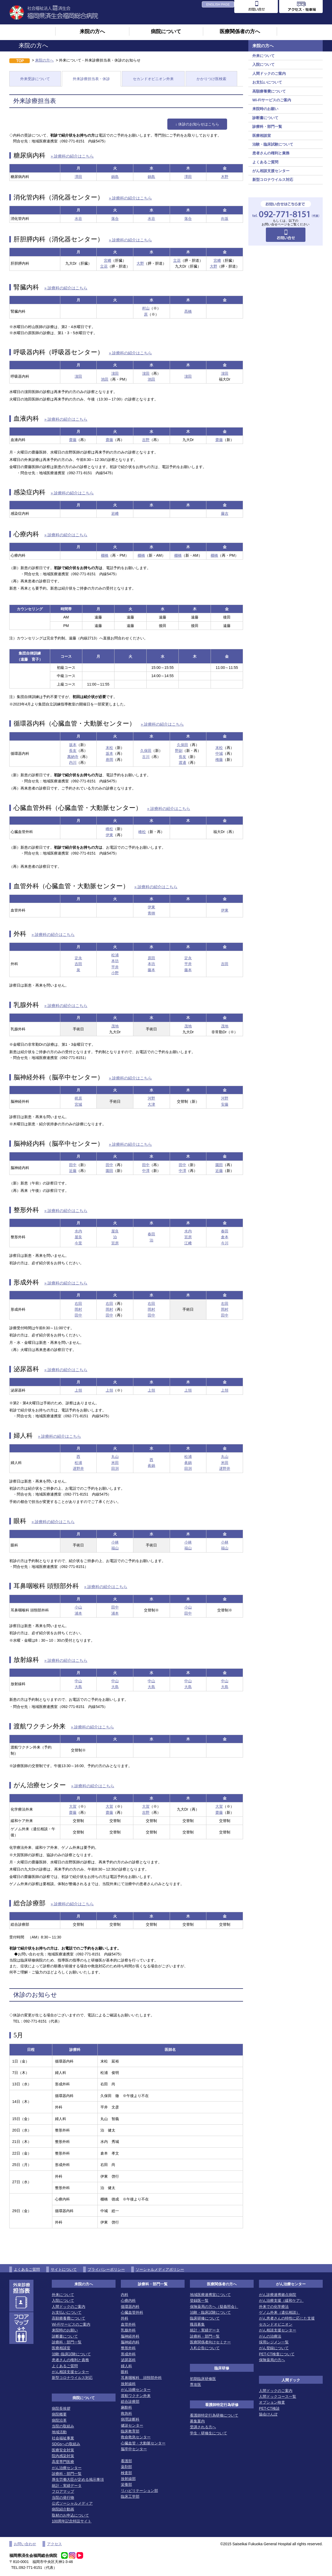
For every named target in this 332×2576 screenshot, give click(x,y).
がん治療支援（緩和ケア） (281, 2300)
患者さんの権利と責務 (271, 153)
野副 (178, 750)
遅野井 (78, 1468)
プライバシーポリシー (106, 2269)
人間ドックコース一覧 (277, 2396)
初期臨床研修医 (203, 2379)
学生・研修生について (208, 2433)
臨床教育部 (130, 2431)
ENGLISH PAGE (218, 4)
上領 (78, 1390)
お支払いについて (267, 82)
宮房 (115, 1243)
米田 (115, 1463)
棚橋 (104, 555)
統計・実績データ (67, 2485)
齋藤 (72, 440)
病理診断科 (130, 2419)
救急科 (126, 2413)
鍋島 (115, 177)
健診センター (132, 2425)
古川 (146, 757)
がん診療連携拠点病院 (277, 2294)
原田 (151, 958)
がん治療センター (67, 2468)
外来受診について (35, 79)
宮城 (78, 1104)
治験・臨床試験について (272, 144)
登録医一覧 (199, 2300)
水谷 (78, 218)
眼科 (124, 2372)
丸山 (115, 1456)
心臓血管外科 (132, 2312)
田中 (72, 1165)
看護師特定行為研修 (222, 2405)
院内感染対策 (63, 2456)
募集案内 (197, 2421)
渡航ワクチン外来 (136, 2396)
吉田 (78, 964)
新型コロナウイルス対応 (272, 179)
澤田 (78, 177)
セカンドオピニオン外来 (153, 79)
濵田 (78, 376)
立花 (104, 266)
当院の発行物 (63, 2497)
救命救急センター (136, 2437)
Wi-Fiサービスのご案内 (271, 100)
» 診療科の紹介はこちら (72, 156)
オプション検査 (272, 2402)
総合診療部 (130, 2401)
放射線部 (128, 2479)
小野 (115, 973)
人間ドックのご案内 (269, 73)
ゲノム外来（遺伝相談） (279, 2312)
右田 (78, 1303)
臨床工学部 (130, 2496)
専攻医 (195, 2384)
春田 (151, 1234)
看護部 (126, 2461)
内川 (72, 762)
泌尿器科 (128, 2360)
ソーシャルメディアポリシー (160, 2269)
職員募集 (197, 2324)
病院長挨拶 (61, 2408)
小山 (78, 1607)
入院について (263, 64)
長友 (72, 750)
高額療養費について (269, 91)
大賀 (72, 1806)
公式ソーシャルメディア (72, 2503)
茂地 (115, 1026)
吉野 (146, 440)
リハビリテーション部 (139, 2490)
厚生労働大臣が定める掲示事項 (78, 2479)
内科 (124, 2294)
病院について (166, 31)
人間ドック (291, 2380)
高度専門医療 (63, 2462)
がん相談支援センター (271, 171)
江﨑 (188, 1243)
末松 (109, 748)
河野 (151, 1098)
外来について (263, 56)
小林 (115, 1542)
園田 (109, 1171)
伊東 (109, 835)
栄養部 (126, 2484)
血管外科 (128, 2324)
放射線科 (128, 2384)
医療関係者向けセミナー (210, 2342)
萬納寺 (72, 757)
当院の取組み (63, 2426)
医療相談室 (261, 135)
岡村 (78, 1309)
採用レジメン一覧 (274, 2342)
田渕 (115, 1468)
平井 (115, 967)
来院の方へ (92, 31)
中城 (219, 753)
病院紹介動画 (63, 2509)
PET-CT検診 (269, 2408)
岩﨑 (115, 513)
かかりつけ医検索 (211, 79)
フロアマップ (63, 2491)
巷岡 (109, 759)
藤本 (151, 970)
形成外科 (128, 2354)
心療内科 (128, 2300)
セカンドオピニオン (275, 2324)
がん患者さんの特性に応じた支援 (287, 2318)
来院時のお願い (265, 109)
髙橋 (188, 311)
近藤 (72, 1171)
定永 (78, 958)
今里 (78, 1243)
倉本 (224, 1237)
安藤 (224, 1104)
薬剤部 (126, 2467)
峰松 (109, 829)
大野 (140, 263)
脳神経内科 (130, 2342)
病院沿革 (59, 2420)
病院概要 (59, 2414)
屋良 (78, 1237)
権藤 (219, 759)
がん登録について (274, 2348)
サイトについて (64, 2269)
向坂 (224, 218)
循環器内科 (130, 2306)
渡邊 (182, 762)
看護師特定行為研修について (214, 2415)
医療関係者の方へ (240, 31)
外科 (124, 2318)
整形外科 (128, 2348)
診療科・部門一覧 (267, 126)
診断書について (265, 118)
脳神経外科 (130, 2336)
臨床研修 (221, 2368)
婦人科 (126, 2366)
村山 (146, 308)
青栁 (151, 913)
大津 (151, 1104)
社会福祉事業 (63, 2438)
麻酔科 (126, 2407)
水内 (78, 1231)
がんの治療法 (270, 2336)
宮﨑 (107, 260)
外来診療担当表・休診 (91, 79)
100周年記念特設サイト (71, 2521)
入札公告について (205, 2348)
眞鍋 (151, 1465)
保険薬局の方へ (272, 2360)
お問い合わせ (25, 2544)
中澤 (146, 1171)
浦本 (78, 1613)
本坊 (115, 961)
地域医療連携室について (210, 2294)
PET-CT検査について (277, 2354)
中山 (78, 1681)
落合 (115, 218)
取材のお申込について (70, 2515)
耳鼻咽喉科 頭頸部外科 (141, 2378)
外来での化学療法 (274, 2306)
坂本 (72, 745)
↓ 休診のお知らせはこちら (197, 124)
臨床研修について (205, 2318)
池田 (104, 379)
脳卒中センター (134, 2449)
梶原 (78, 1098)
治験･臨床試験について (71, 2354)
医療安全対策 (63, 2450)
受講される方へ (203, 2427)
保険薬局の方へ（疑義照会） (214, 2306)
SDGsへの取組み (66, 2444)
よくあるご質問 (265, 162)
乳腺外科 (128, 2330)
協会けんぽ (268, 2414)
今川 (224, 1243)
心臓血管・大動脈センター (143, 2443)
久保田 (145, 750)
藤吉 (224, 513)
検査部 (126, 2473)
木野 (224, 177)
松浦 (115, 955)
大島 (78, 1687)
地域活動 (59, 2432)
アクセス (54, 2544)
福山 (115, 1548)
